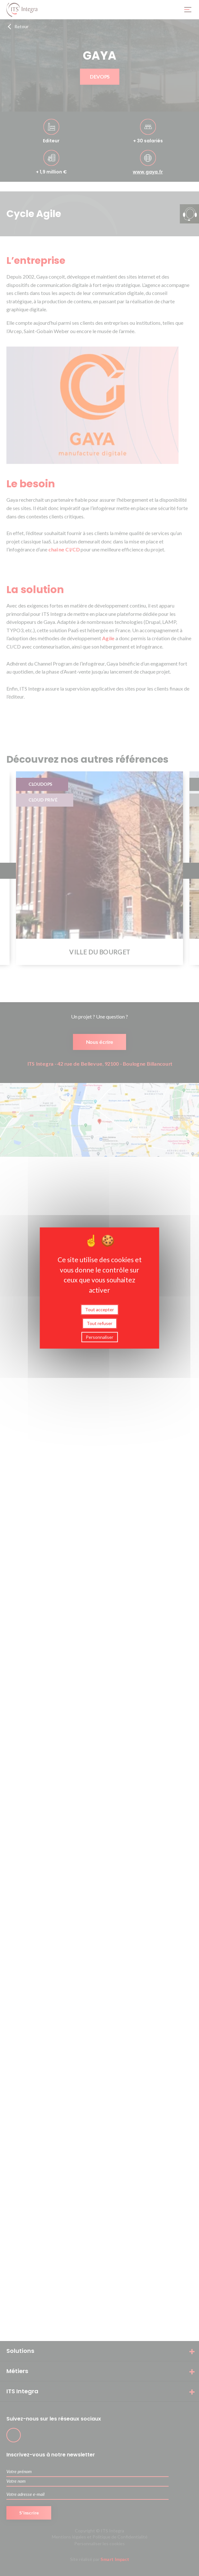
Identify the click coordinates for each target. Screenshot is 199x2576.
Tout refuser (99, 1323)
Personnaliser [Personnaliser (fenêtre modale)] (99, 1336)
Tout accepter (99, 1309)
